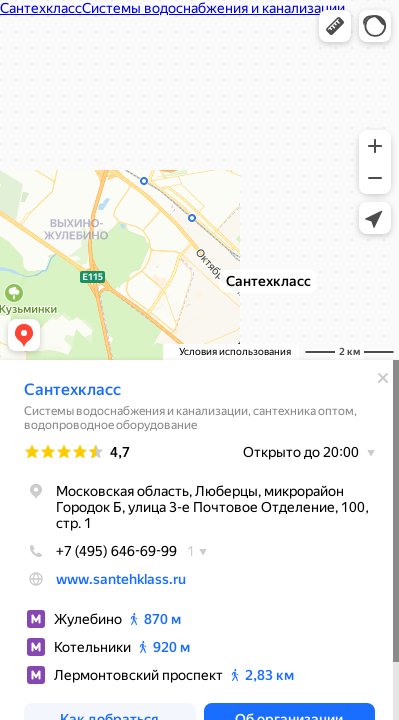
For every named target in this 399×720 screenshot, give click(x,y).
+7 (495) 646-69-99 (100, 551)
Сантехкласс (72, 389)
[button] (335, 26)
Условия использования (235, 351)
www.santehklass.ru (121, 579)
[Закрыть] (383, 378)
